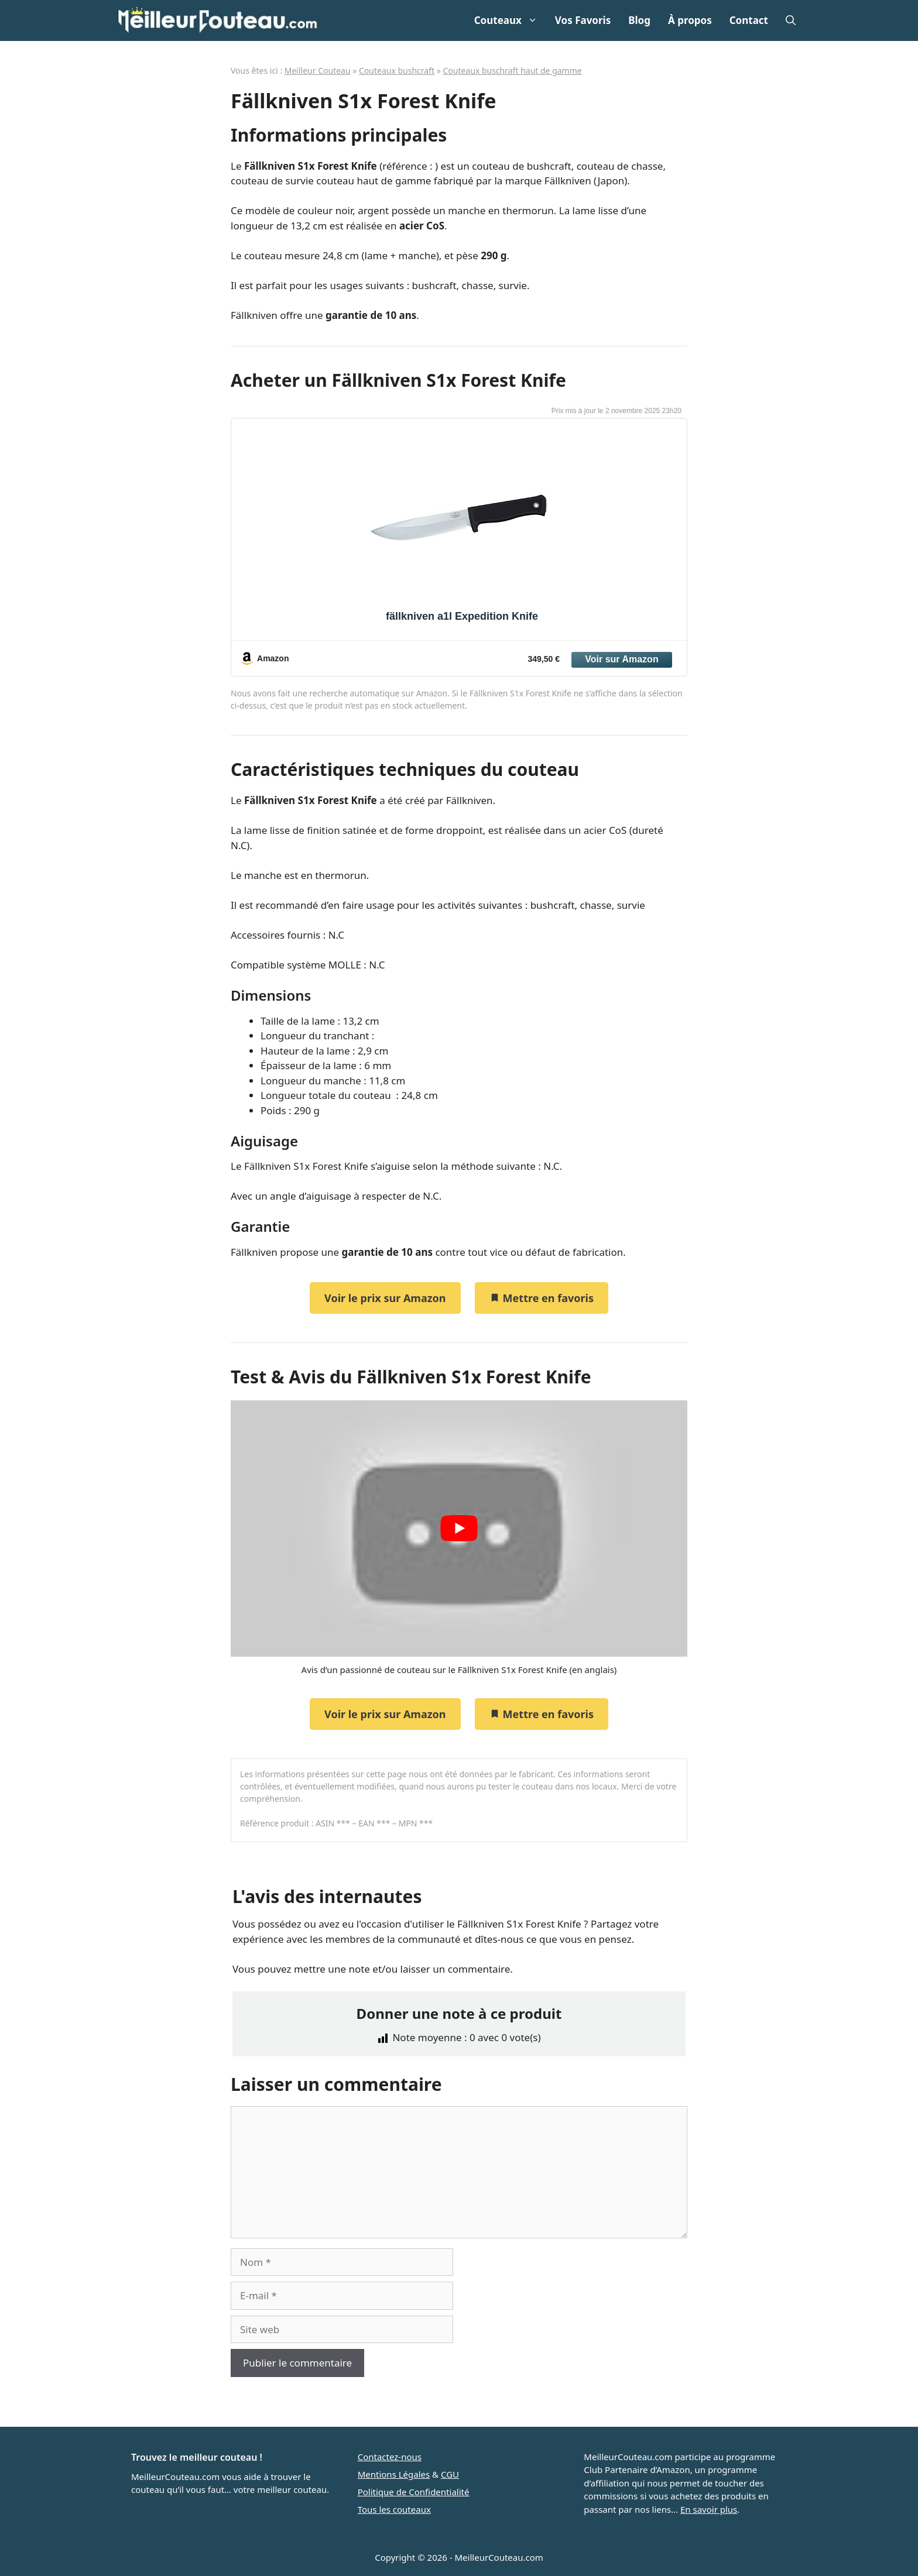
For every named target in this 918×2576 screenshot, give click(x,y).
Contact (748, 20)
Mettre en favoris (541, 1298)
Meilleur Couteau (318, 70)
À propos (690, 20)
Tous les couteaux (394, 2509)
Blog (639, 20)
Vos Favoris (583, 20)
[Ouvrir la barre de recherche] (790, 20)
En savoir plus (708, 2509)
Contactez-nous (390, 2456)
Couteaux (510, 20)
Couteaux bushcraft (396, 70)
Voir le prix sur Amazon (385, 1298)
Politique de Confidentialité (414, 2492)
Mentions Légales (394, 2474)
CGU (450, 2474)
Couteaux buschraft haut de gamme (512, 70)
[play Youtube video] (459, 1528)
